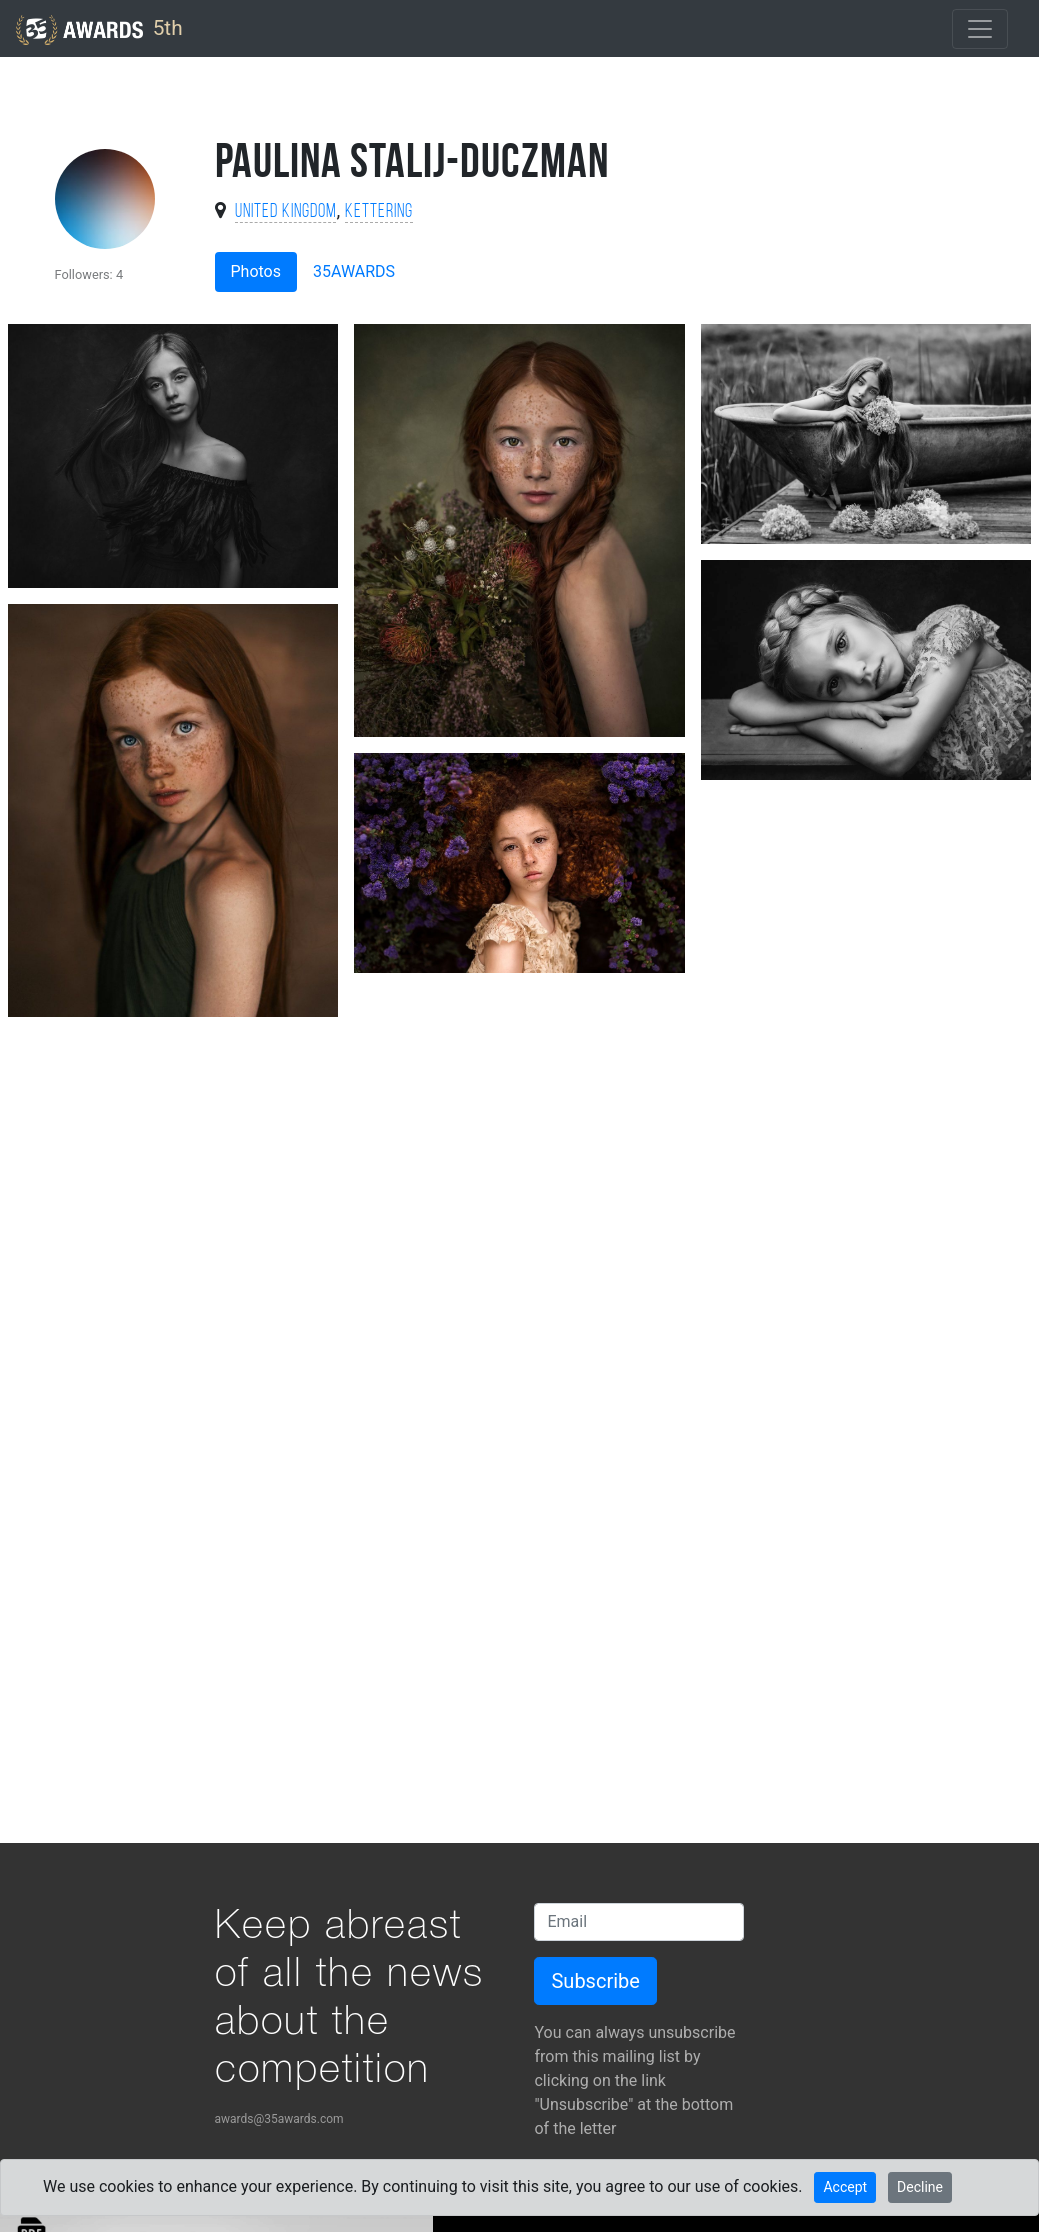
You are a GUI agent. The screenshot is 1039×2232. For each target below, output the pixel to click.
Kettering (379, 212)
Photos (256, 271)
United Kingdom (285, 212)
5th (99, 30)
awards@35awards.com (279, 2119)
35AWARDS (354, 271)
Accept (845, 2187)
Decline (920, 2187)
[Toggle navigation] (980, 29)
